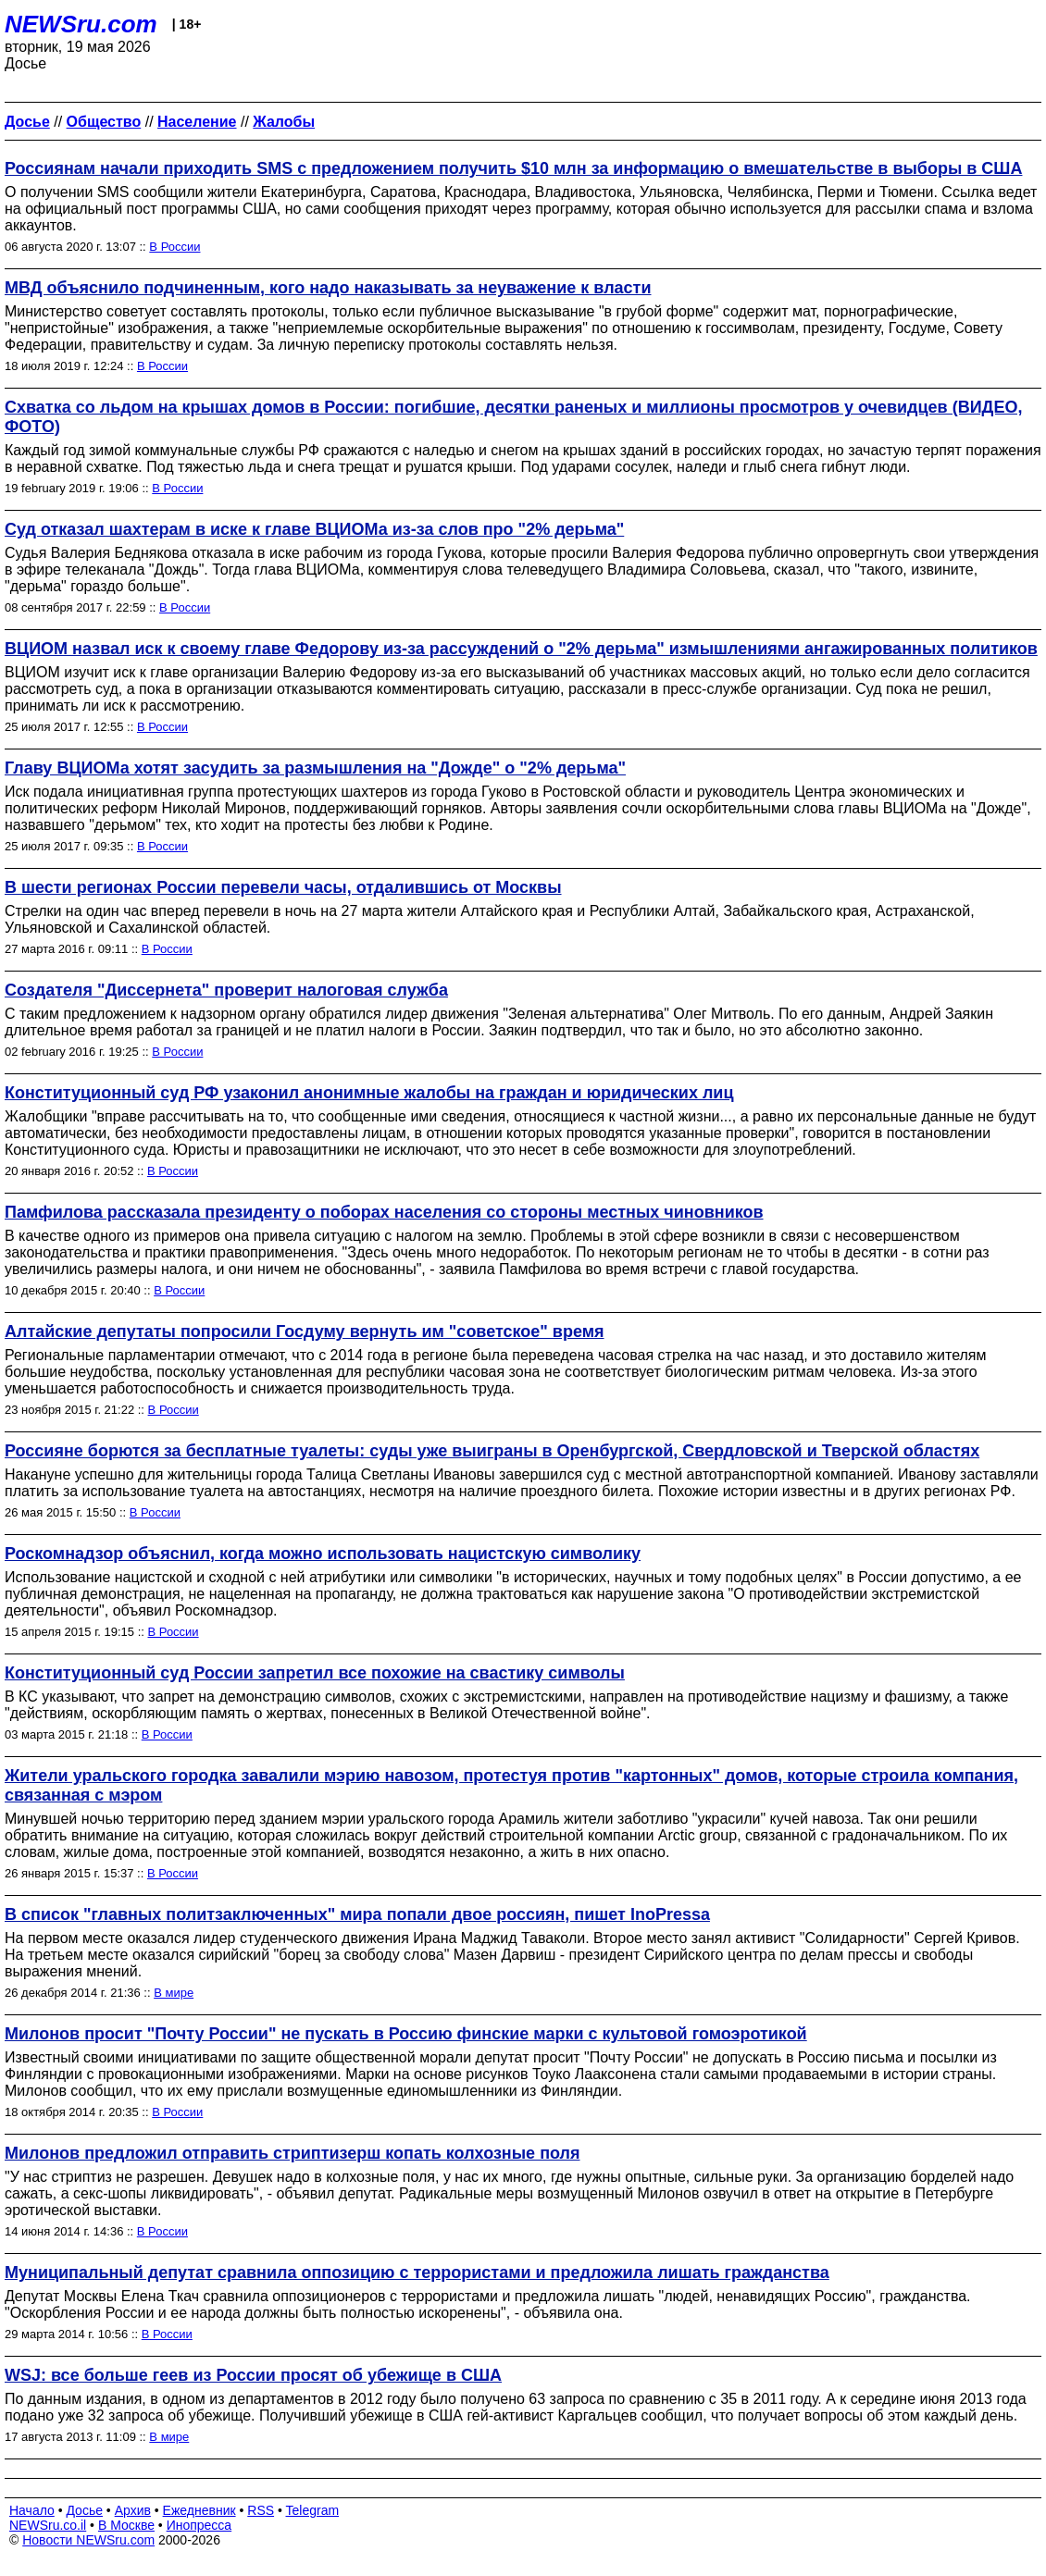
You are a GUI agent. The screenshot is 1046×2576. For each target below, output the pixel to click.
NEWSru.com (81, 24)
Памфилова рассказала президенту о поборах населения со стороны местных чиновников (384, 1212)
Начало (32, 2510)
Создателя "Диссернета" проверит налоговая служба (226, 990)
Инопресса (199, 2525)
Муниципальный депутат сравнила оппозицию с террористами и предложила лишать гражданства (417, 2272)
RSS (260, 2510)
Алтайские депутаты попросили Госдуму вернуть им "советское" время (304, 1331)
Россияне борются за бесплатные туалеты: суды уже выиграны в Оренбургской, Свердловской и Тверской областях (492, 1451)
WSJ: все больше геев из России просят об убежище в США (253, 2375)
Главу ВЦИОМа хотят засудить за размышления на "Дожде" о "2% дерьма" (315, 768)
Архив (133, 2510)
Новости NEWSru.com (88, 2540)
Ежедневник (199, 2510)
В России (174, 247)
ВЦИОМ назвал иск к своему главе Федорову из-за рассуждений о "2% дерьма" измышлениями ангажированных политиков (521, 648)
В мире (173, 1993)
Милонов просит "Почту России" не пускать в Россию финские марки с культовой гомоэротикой (406, 2034)
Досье (84, 2510)
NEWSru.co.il (47, 2525)
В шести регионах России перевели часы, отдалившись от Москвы (283, 887)
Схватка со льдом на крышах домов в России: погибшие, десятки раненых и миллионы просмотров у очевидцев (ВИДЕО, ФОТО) (513, 417)
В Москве (126, 2525)
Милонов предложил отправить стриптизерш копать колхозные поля (292, 2153)
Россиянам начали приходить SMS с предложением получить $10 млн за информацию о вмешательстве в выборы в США (513, 168)
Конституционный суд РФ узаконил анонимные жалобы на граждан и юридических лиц (369, 1093)
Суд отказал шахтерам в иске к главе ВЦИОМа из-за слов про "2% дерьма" (314, 529)
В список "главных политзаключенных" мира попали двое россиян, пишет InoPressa (357, 1914)
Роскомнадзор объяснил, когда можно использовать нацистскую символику (323, 1553)
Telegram (313, 2510)
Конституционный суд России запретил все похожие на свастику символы (315, 1673)
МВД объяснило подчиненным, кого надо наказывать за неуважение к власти (328, 288)
